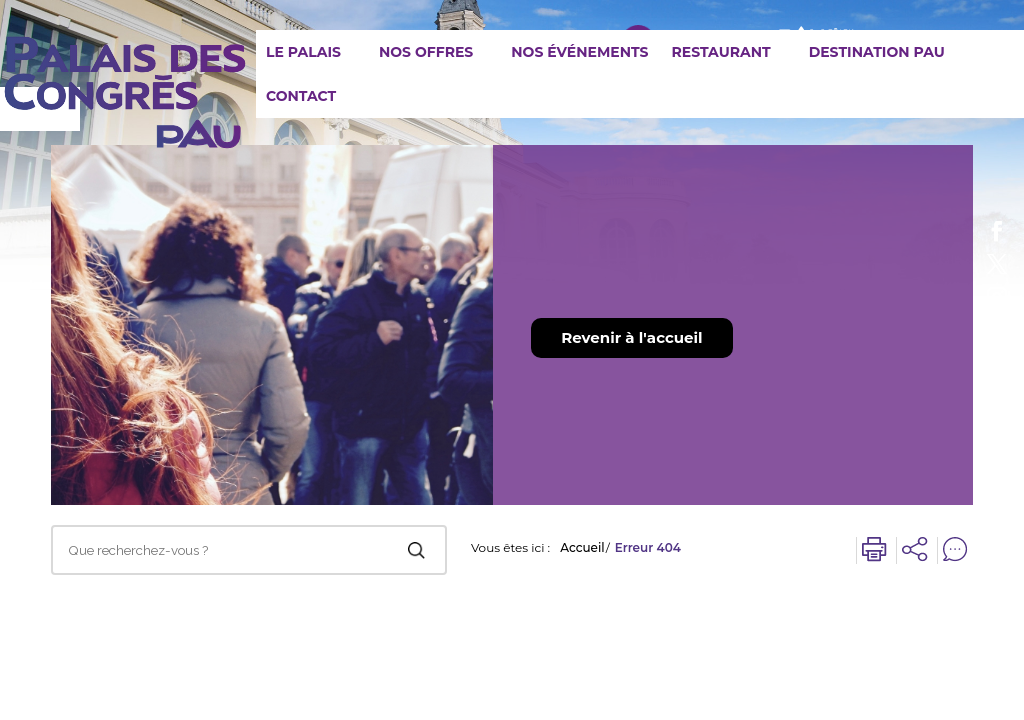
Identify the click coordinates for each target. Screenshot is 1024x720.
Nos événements (579, 52)
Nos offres (426, 52)
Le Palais (303, 52)
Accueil (582, 548)
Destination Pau (877, 52)
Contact (301, 96)
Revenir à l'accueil (631, 337)
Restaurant (720, 52)
